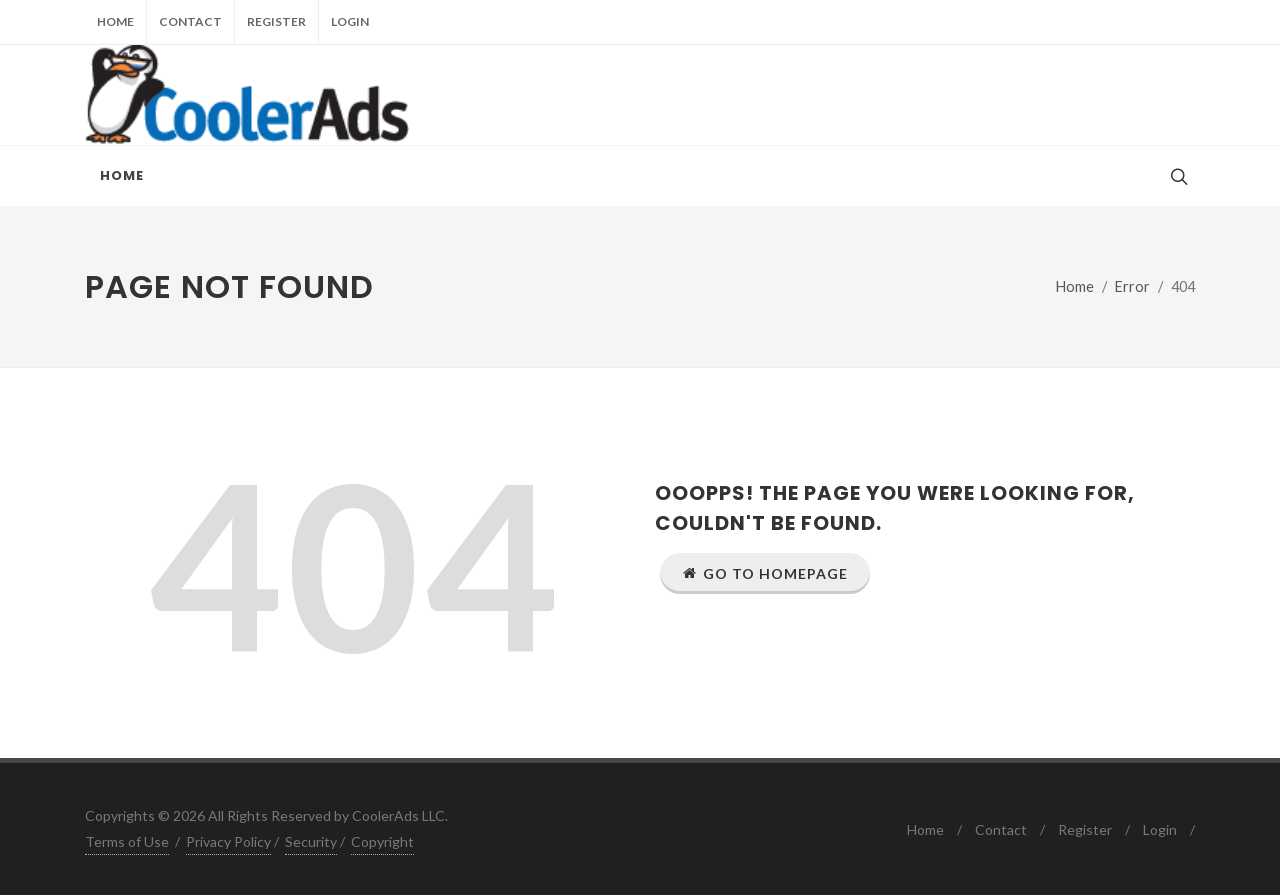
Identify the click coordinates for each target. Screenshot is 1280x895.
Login (350, 21)
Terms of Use (127, 841)
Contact (190, 21)
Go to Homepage (765, 573)
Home (115, 21)
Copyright (382, 841)
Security (311, 841)
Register (276, 21)
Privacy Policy (228, 841)
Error (1132, 286)
